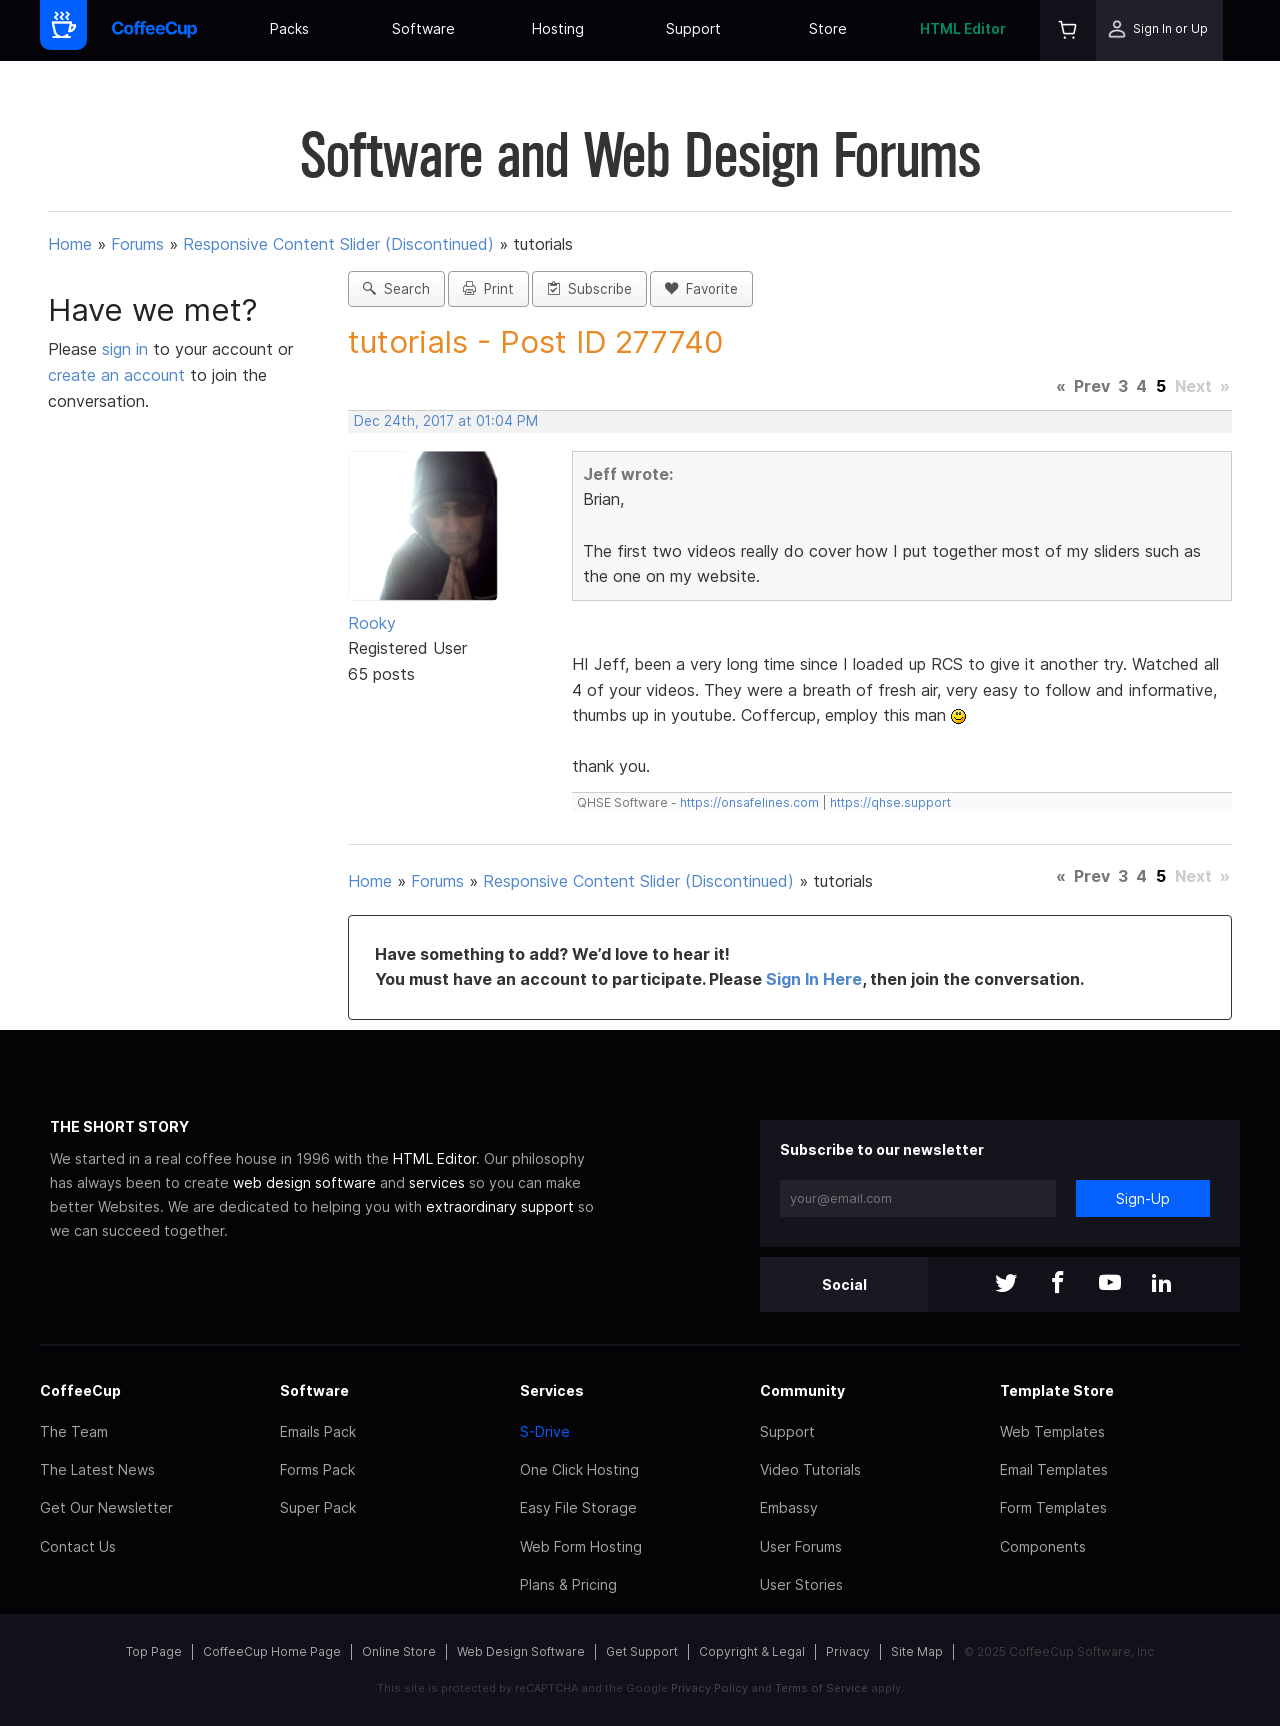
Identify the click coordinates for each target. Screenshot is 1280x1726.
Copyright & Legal (752, 1651)
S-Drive (545, 1431)
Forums (137, 244)
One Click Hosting (579, 1469)
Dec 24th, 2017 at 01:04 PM (446, 421)
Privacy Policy (709, 1688)
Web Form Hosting (581, 1546)
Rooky (372, 623)
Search (396, 289)
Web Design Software (521, 1651)
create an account (116, 375)
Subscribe (589, 289)
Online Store (399, 1651)
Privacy (848, 1651)
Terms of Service (821, 1688)
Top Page (154, 1651)
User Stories (801, 1584)
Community (802, 1390)
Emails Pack (318, 1431)
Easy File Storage (578, 1507)
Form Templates (1053, 1507)
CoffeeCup (80, 1390)
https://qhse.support (890, 802)
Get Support (642, 1651)
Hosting (558, 28)
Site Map (917, 1651)
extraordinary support (500, 1206)
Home (70, 244)
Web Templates (1052, 1431)
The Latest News (97, 1469)
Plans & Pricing (568, 1584)
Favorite (701, 289)
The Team (74, 1431)
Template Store (1057, 1390)
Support (693, 28)
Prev (1092, 386)
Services (552, 1390)
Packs (289, 28)
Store (828, 28)
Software (423, 28)
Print (488, 289)
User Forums (801, 1546)
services (437, 1182)
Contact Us (78, 1546)
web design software (304, 1182)
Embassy (789, 1507)
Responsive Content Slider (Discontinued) (338, 244)
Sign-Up (1143, 1198)
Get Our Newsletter (106, 1507)
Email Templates (1054, 1469)
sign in (127, 349)
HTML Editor (963, 28)
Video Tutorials (810, 1469)
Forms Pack (317, 1469)
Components (1043, 1546)
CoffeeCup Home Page (272, 1651)
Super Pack (318, 1507)
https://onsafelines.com (749, 802)
